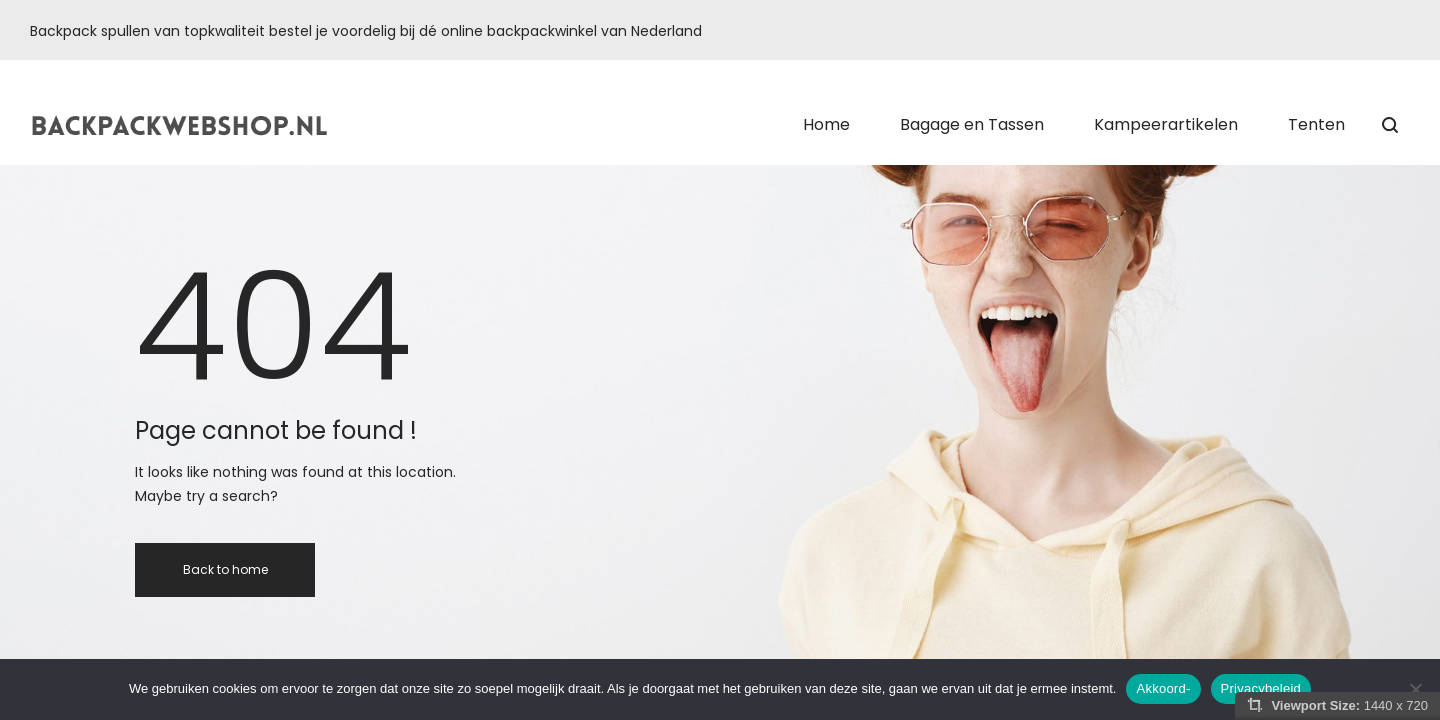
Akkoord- (1163, 688)
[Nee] (1415, 689)
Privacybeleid (1261, 688)
